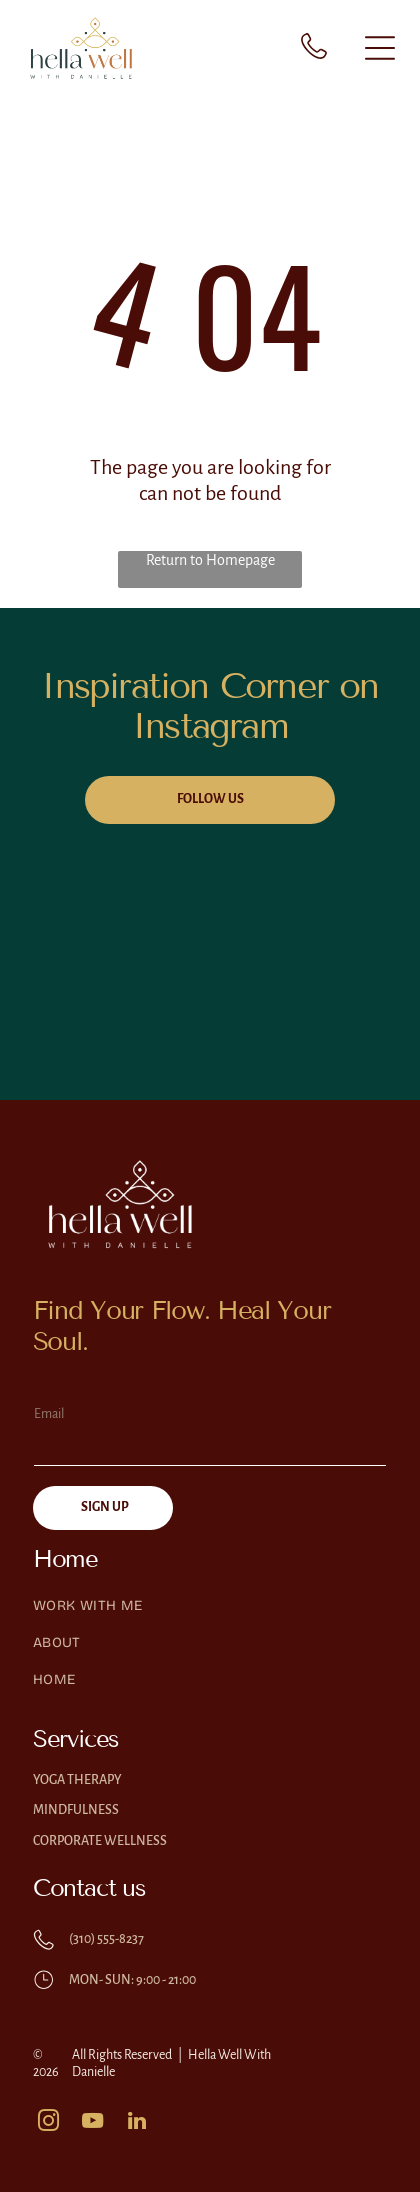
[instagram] (49, 2123)
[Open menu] (380, 48)
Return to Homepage (210, 560)
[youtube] (93, 2123)
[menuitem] (210, 1615)
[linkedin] (137, 2123)
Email (49, 1414)
